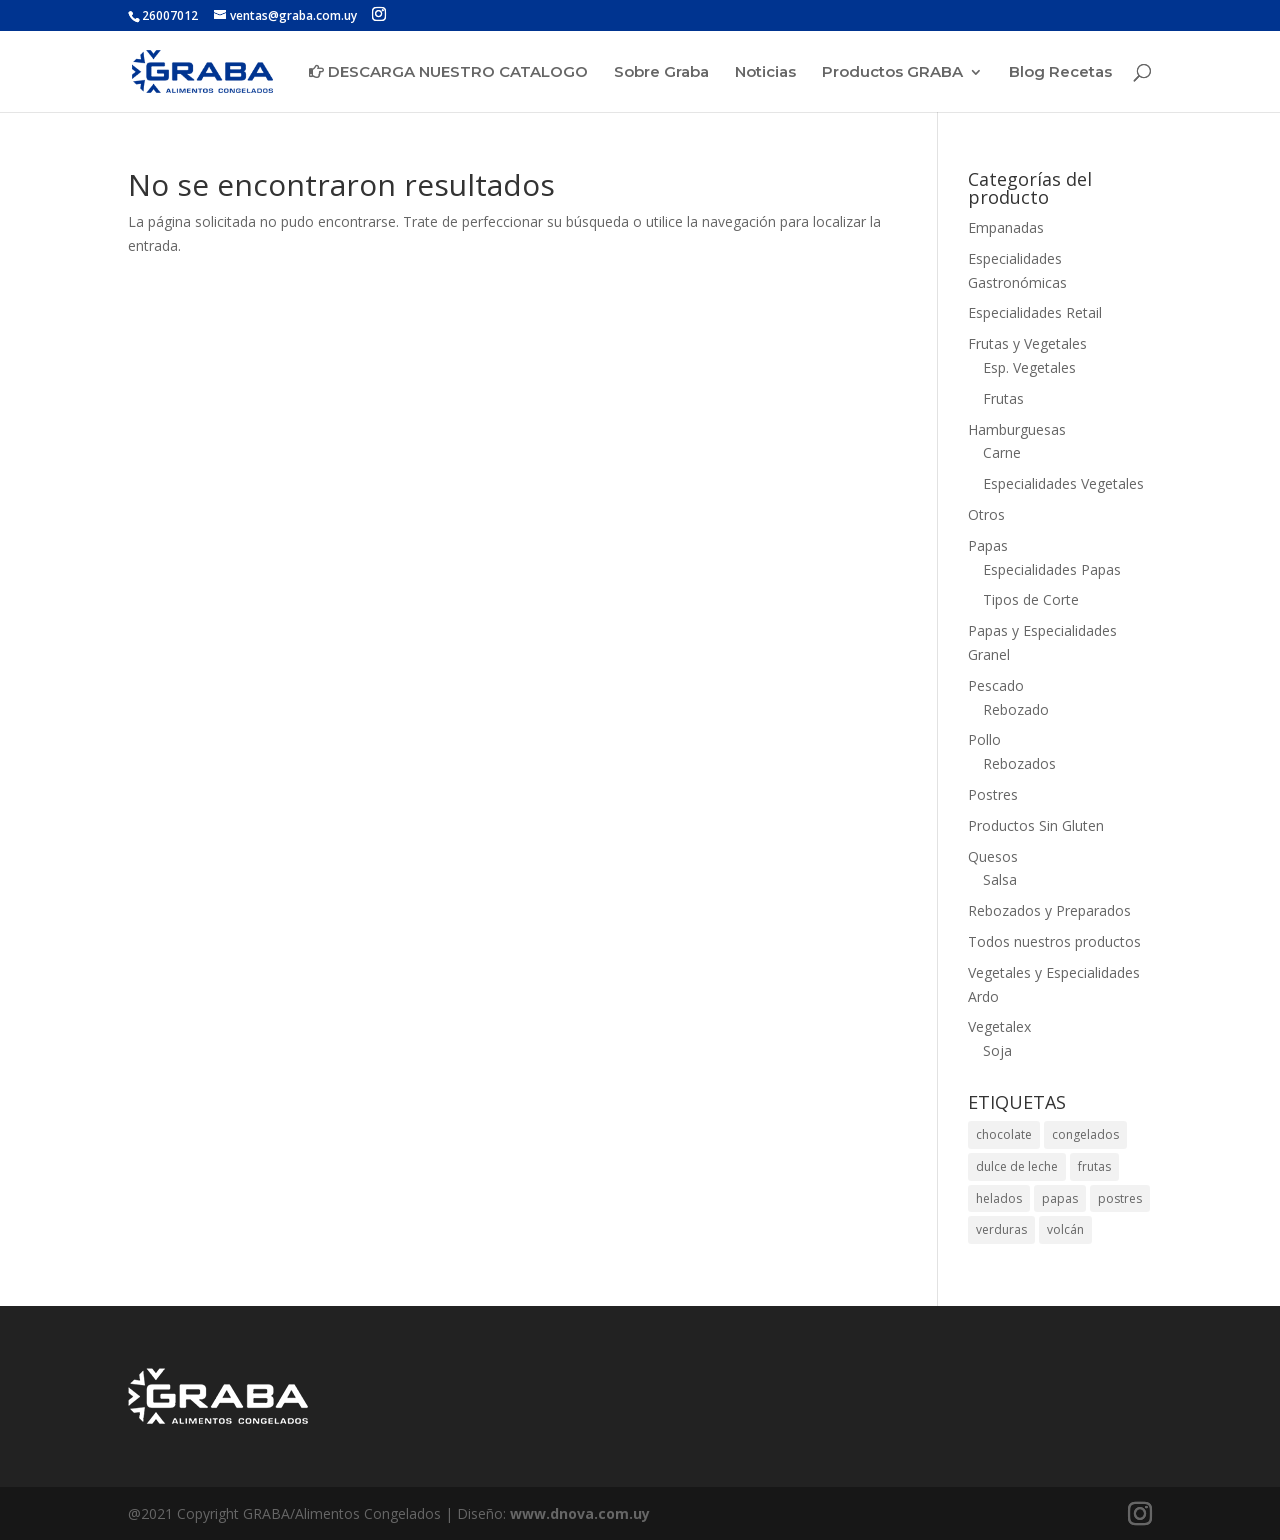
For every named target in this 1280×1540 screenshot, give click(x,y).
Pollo (984, 739)
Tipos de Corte (1031, 599)
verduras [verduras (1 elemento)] (1001, 1229)
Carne (1002, 452)
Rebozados (1019, 763)
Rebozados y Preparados (1049, 910)
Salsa (1000, 879)
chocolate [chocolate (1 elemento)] (1004, 1134)
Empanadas (1006, 227)
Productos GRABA (892, 73)
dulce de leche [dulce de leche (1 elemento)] (1017, 1166)
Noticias (765, 73)
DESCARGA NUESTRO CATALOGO (448, 72)
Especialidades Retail (1035, 312)
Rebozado (1016, 709)
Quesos (993, 856)
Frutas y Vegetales (1027, 343)
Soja (997, 1050)
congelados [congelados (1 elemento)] (1085, 1134)
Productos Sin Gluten (1036, 825)
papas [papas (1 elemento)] (1060, 1198)
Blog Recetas (1060, 73)
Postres (993, 794)
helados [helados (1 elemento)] (999, 1198)
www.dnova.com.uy (580, 1513)
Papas (988, 545)
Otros (986, 514)
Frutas (1003, 398)
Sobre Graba (661, 73)
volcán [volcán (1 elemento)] (1065, 1229)
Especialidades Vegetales (1063, 483)
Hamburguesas (1017, 429)
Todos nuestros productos (1054, 941)
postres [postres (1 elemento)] (1120, 1198)
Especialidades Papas (1052, 569)
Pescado (996, 685)
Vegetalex (999, 1026)
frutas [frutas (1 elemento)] (1094, 1166)
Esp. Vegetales (1029, 367)
